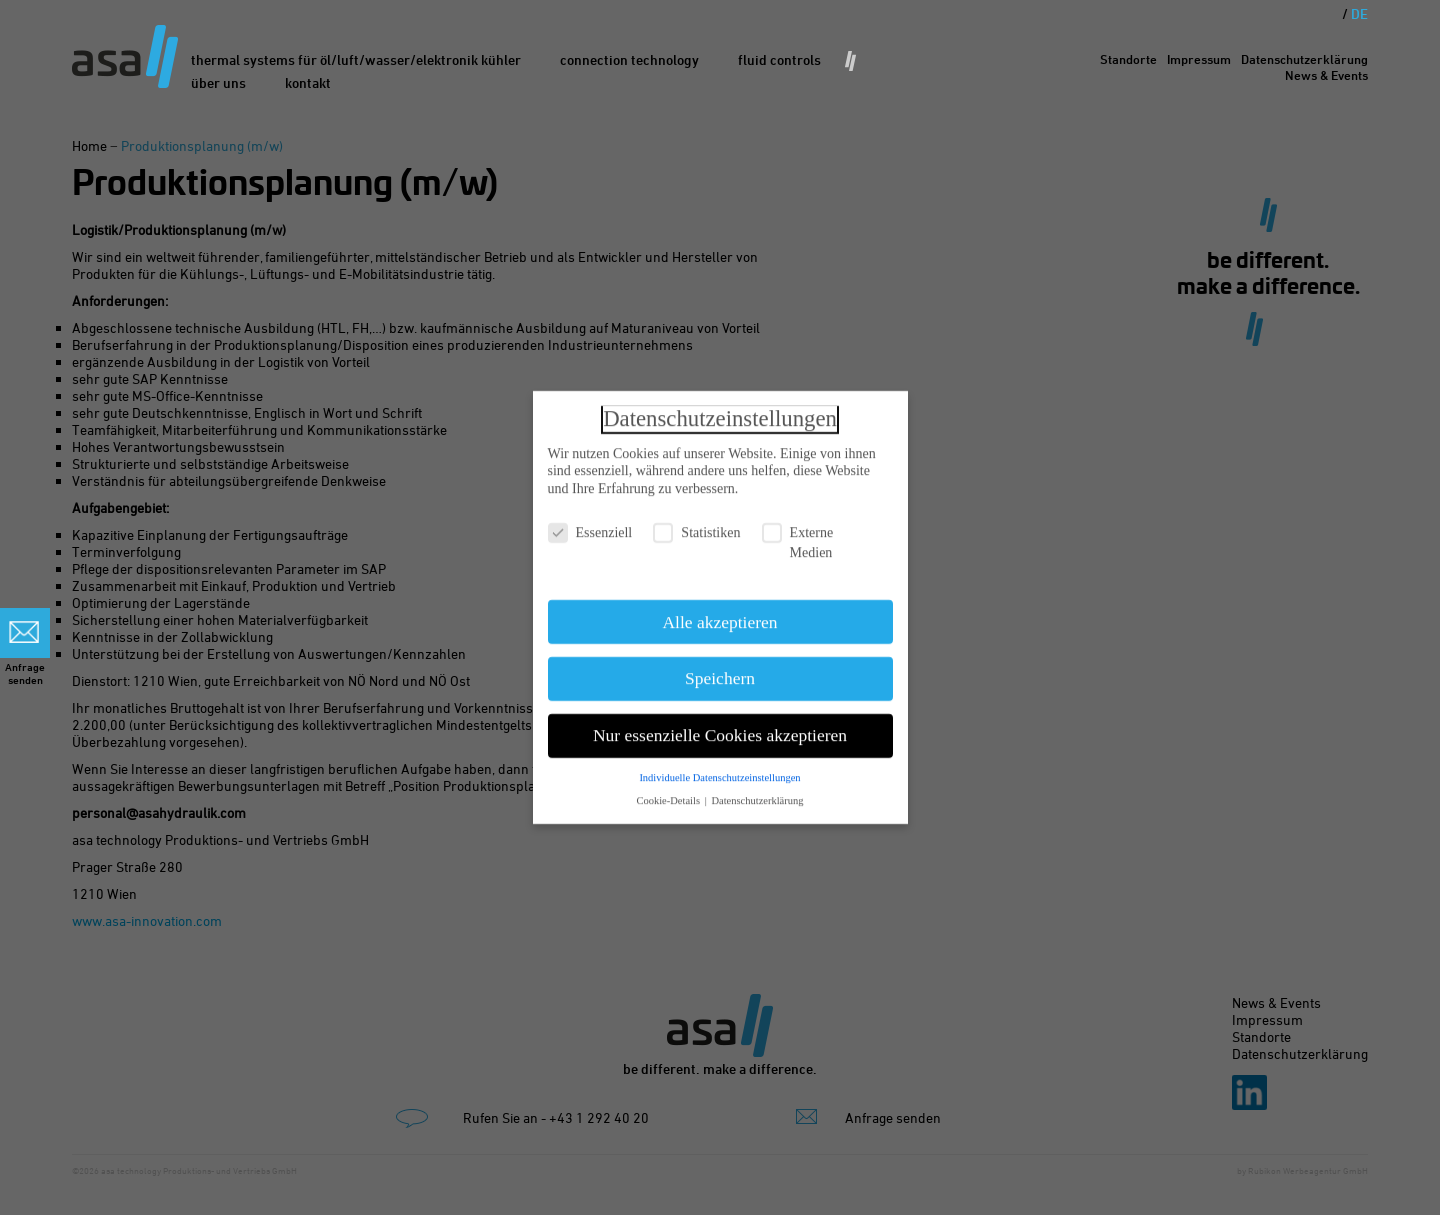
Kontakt (308, 82)
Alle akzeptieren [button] (719, 613)
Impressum (1199, 59)
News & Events (1326, 75)
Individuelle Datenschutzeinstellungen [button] (719, 768)
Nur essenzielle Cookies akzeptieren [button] (720, 726)
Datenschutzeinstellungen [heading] (720, 409)
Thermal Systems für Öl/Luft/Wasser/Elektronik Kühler (356, 59)
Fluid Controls (779, 59)
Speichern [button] (720, 670)
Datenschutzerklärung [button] (757, 791)
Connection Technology (629, 59)
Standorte (1128, 59)
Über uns (218, 82)
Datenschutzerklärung (1304, 59)
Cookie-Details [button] (669, 791)
